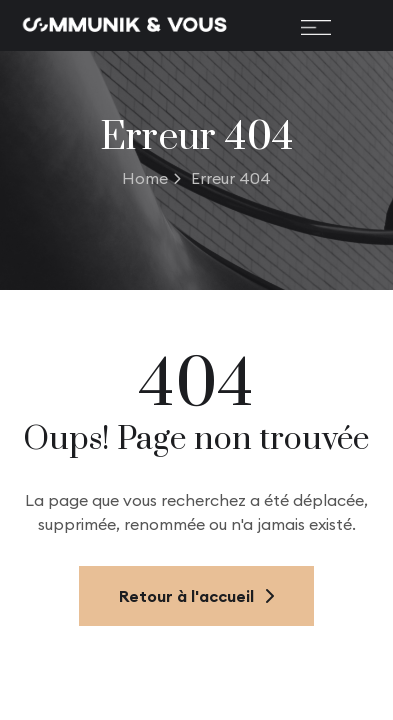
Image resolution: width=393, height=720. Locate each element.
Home (151, 178)
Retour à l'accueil (196, 596)
